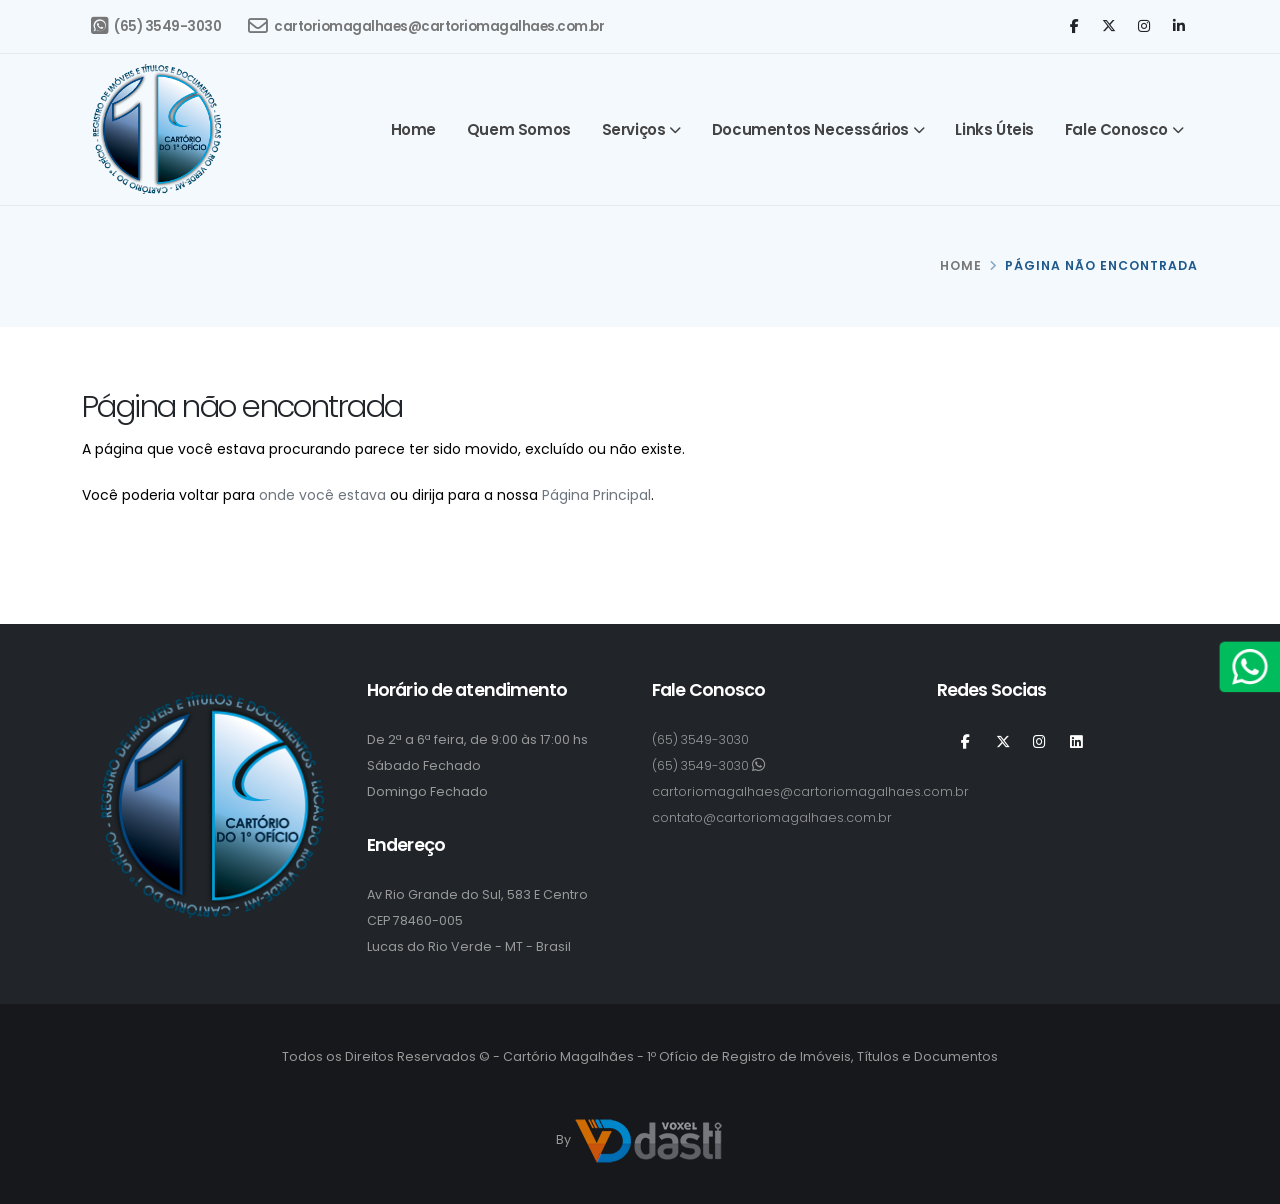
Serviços (634, 129)
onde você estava (322, 495)
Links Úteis (994, 129)
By (640, 1141)
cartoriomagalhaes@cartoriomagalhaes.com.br (426, 26)
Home (413, 129)
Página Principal (596, 495)
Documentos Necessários (810, 129)
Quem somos (519, 129)
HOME (961, 265)
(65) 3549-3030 (156, 26)
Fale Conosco (1116, 129)
